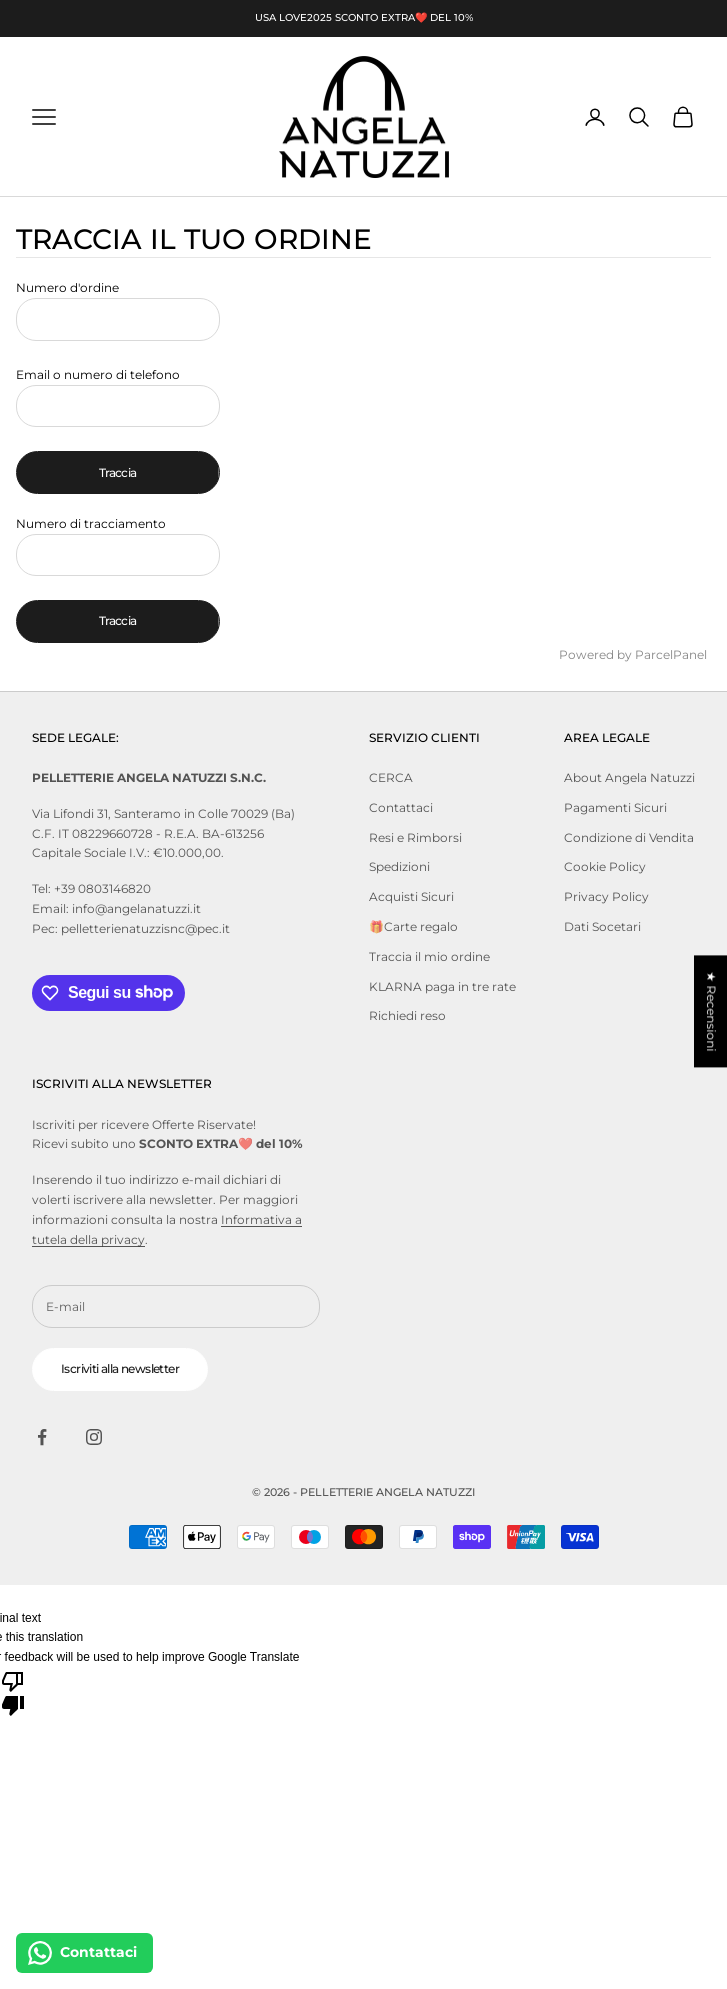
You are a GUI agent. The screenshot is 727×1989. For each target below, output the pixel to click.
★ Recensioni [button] (711, 1011)
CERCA (391, 777)
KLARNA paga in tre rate (442, 986)
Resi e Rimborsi (415, 837)
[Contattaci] (84, 1953)
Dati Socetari (602, 926)
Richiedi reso (407, 1015)
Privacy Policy (606, 896)
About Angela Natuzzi (629, 777)
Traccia (118, 472)
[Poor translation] (13, 1692)
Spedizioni (399, 866)
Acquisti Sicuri (411, 896)
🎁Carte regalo (413, 926)
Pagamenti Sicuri (615, 807)
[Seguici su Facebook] (42, 1437)
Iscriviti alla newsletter (120, 1368)
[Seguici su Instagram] (94, 1437)
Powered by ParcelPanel (633, 654)
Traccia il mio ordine (429, 956)
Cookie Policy (605, 866)
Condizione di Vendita (629, 837)
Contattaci (401, 807)
